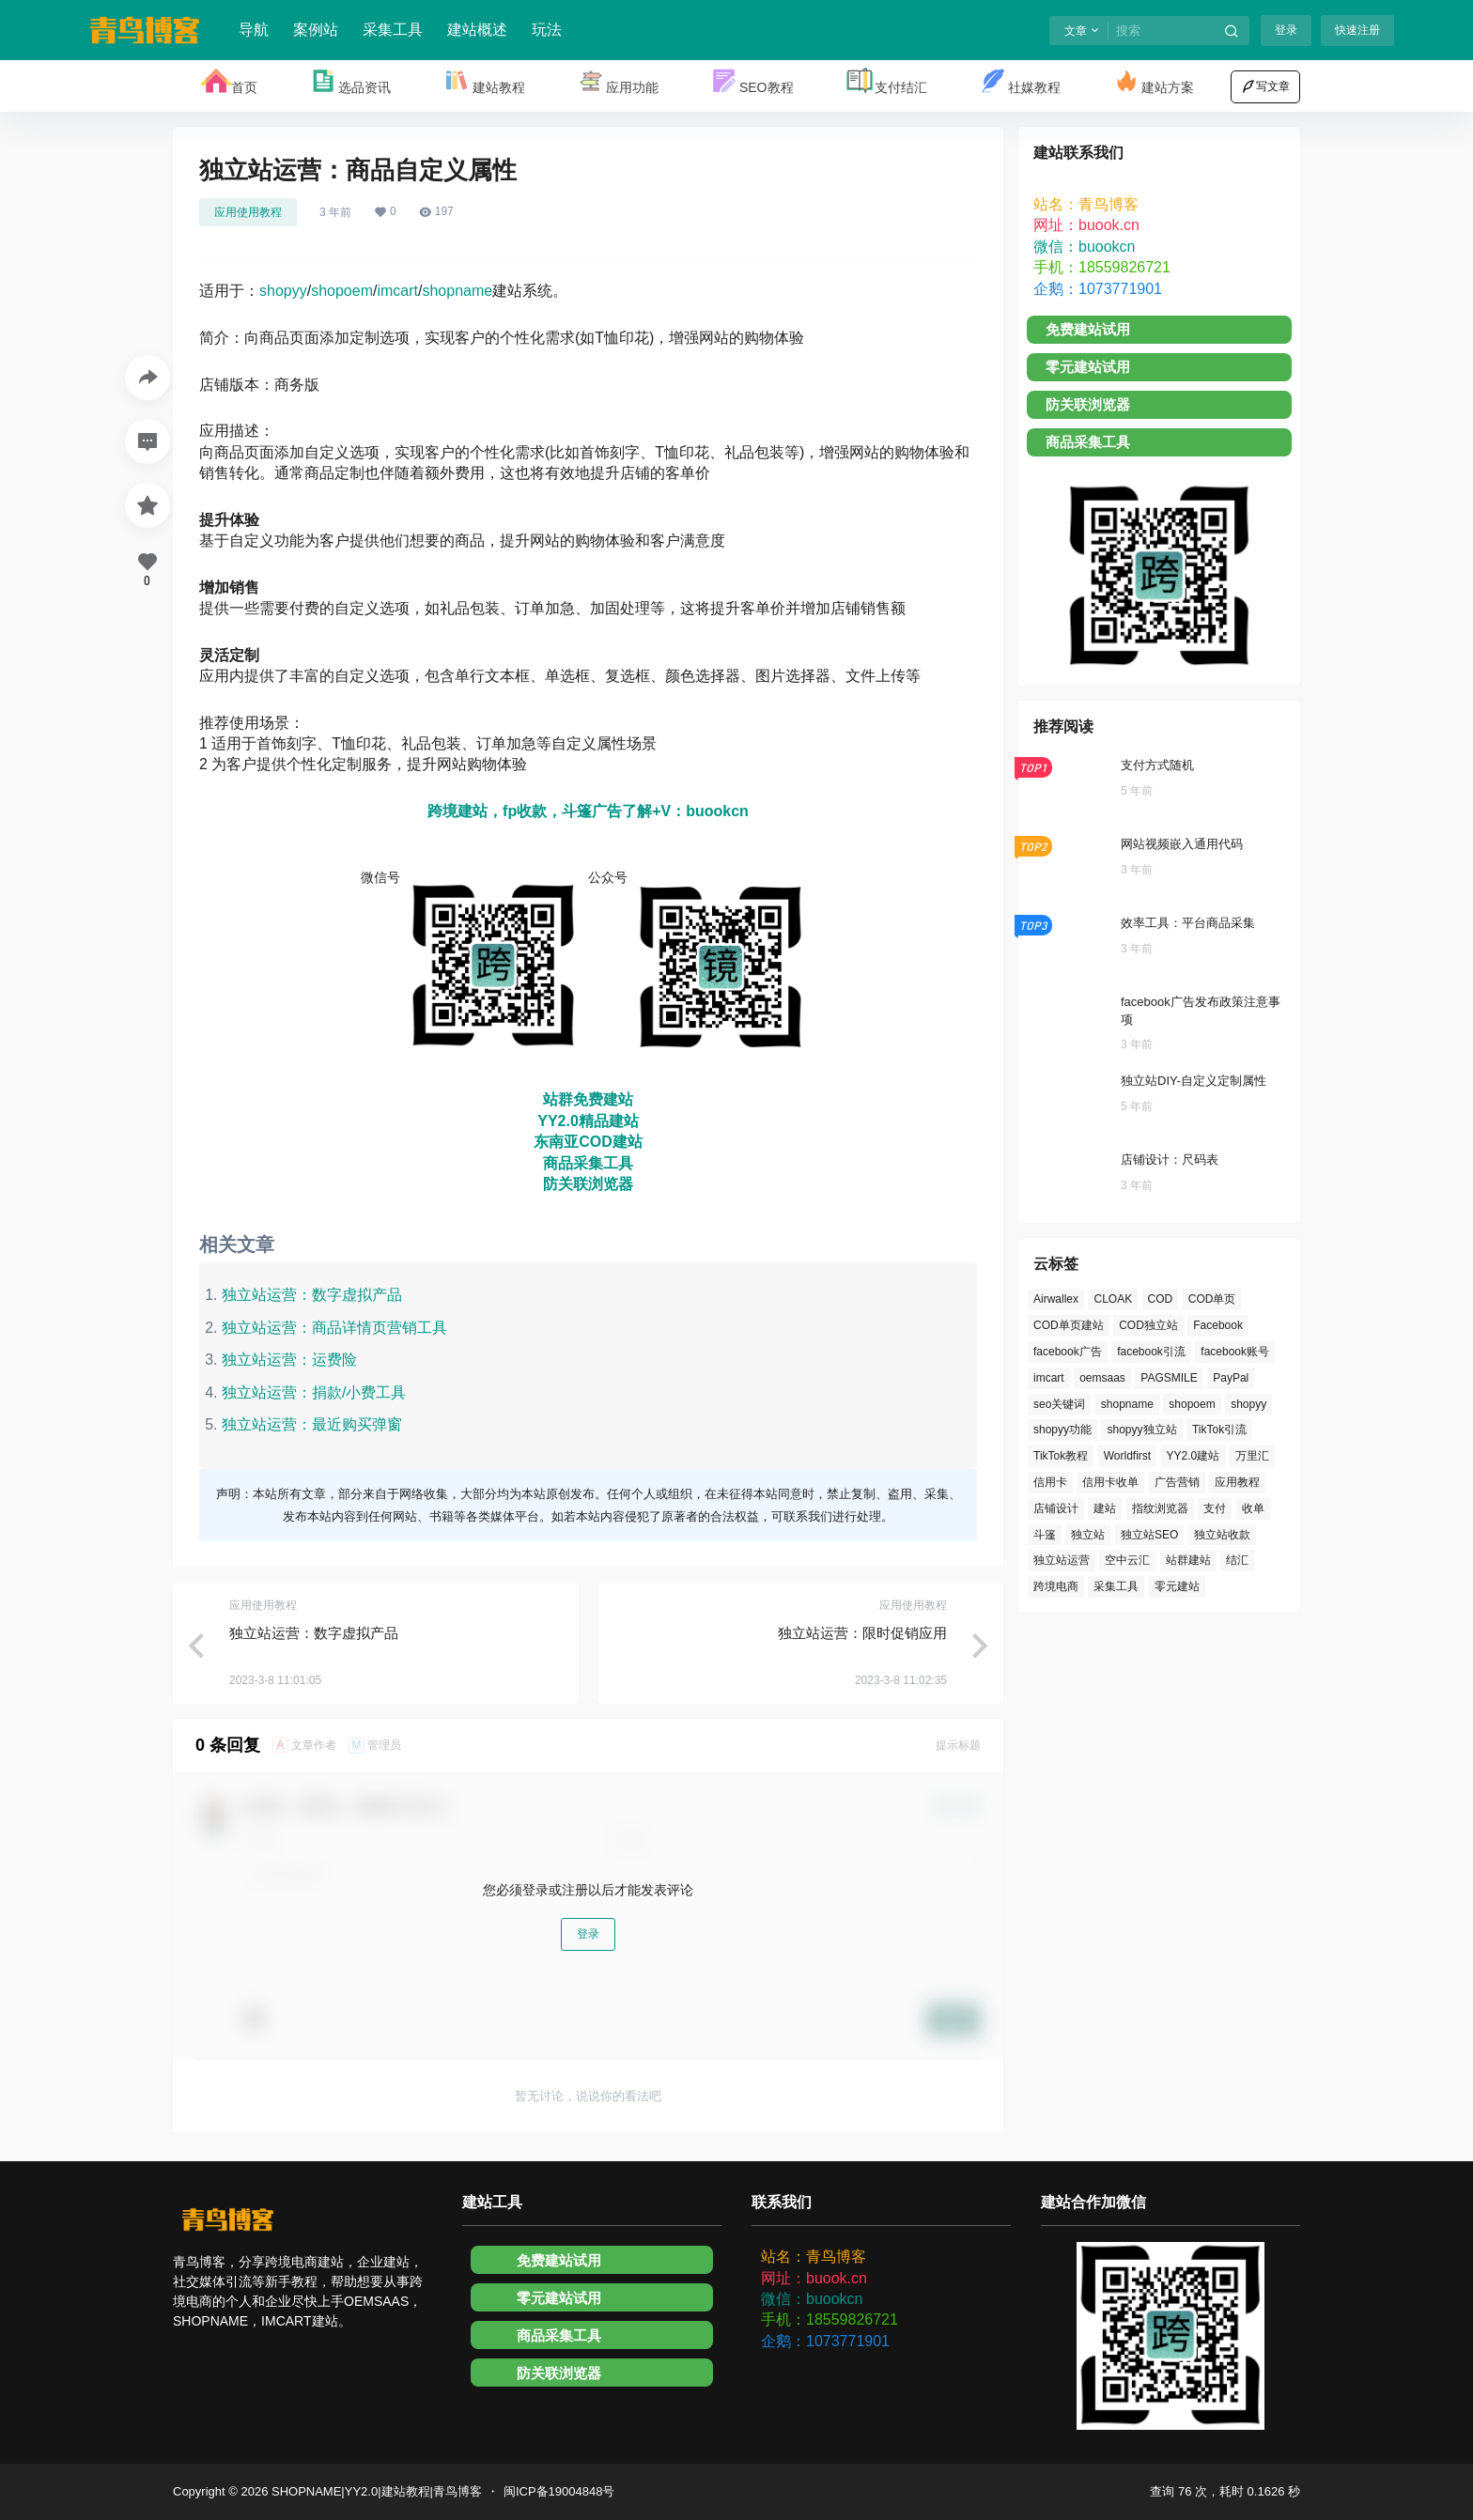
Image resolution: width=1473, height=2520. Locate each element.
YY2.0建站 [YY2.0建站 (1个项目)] (1193, 1455)
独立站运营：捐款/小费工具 (314, 1392)
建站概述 (477, 30)
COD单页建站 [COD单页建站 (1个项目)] (1068, 1325)
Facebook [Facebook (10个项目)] (1218, 1325)
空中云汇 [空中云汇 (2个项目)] (1127, 1560)
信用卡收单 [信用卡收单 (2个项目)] (1110, 1482)
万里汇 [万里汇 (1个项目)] (1252, 1455)
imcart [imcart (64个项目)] (1048, 1377)
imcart (397, 291)
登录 (1286, 30)
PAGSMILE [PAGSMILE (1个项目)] (1168, 1377)
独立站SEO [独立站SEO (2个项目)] (1149, 1534)
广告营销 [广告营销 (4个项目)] (1177, 1482)
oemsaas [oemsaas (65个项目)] (1102, 1377)
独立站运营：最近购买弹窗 (312, 1424)
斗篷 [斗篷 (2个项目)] (1044, 1534)
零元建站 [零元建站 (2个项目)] (1177, 1586)
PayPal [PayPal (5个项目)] (1230, 1377)
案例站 (315, 30)
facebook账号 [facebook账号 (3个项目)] (1235, 1351)
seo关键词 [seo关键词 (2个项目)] (1059, 1404)
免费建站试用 (1088, 329)
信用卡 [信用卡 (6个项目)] (1050, 1482)
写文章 (1265, 86)
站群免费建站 (588, 1099)
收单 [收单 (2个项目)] (1253, 1508)
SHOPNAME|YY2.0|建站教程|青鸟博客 (375, 2491)
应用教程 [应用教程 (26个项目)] (1237, 1482)
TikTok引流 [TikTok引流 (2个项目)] (1219, 1429)
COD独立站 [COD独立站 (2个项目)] (1148, 1325)
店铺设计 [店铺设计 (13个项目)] (1055, 1508)
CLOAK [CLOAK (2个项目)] (1112, 1299)
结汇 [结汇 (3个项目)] (1237, 1560)
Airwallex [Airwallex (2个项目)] (1055, 1299)
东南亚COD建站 (588, 1142)
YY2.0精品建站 (588, 1121)
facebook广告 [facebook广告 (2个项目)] (1067, 1351)
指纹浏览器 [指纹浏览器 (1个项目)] (1160, 1508)
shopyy (283, 291)
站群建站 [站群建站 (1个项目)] (1188, 1560)
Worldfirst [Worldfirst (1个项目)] (1127, 1455)
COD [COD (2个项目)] (1160, 1299)
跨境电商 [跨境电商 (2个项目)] (1055, 1586)
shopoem (342, 291)
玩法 (547, 30)
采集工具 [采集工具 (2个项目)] (1116, 1586)
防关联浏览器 (588, 1184)
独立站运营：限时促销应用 (862, 1633)
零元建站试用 (1088, 367)
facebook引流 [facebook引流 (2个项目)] (1151, 1351)
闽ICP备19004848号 (559, 2491)
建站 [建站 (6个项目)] (1104, 1508)
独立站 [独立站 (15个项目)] (1088, 1534)
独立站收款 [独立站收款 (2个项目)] (1222, 1534)
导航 (254, 30)
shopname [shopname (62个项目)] (1127, 1404)
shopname (457, 291)
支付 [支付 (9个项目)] (1214, 1508)
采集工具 (393, 30)
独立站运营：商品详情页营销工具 (334, 1328)
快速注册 (1357, 30)
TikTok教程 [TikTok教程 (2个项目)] (1060, 1455)
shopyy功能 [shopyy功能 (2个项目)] (1062, 1429)
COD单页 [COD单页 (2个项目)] (1212, 1299)
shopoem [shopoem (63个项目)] (1192, 1404)
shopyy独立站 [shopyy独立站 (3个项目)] (1141, 1429)
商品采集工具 (588, 1163)
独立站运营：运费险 (289, 1360)
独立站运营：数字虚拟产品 (312, 1295)
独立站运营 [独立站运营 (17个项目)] (1061, 1560)
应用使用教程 (248, 212)
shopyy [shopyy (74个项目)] (1248, 1404)
